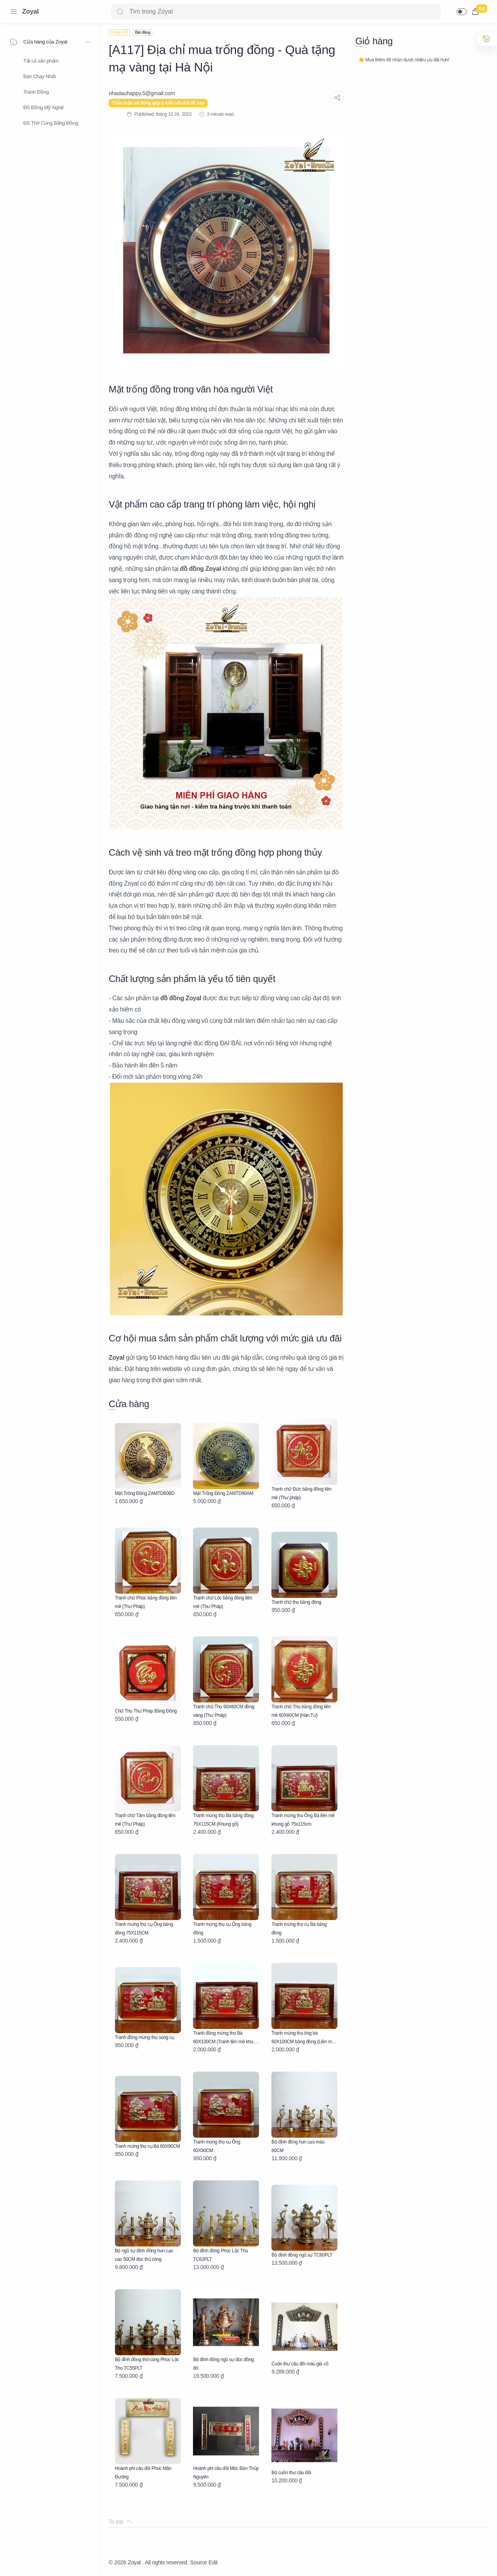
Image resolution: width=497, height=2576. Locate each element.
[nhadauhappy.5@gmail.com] (142, 93)
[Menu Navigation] (13, 12)
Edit (213, 2562)
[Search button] (119, 11)
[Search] (276, 11)
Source (198, 2562)
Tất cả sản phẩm (41, 61)
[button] (462, 11)
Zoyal (30, 11)
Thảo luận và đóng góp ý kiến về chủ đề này (158, 103)
